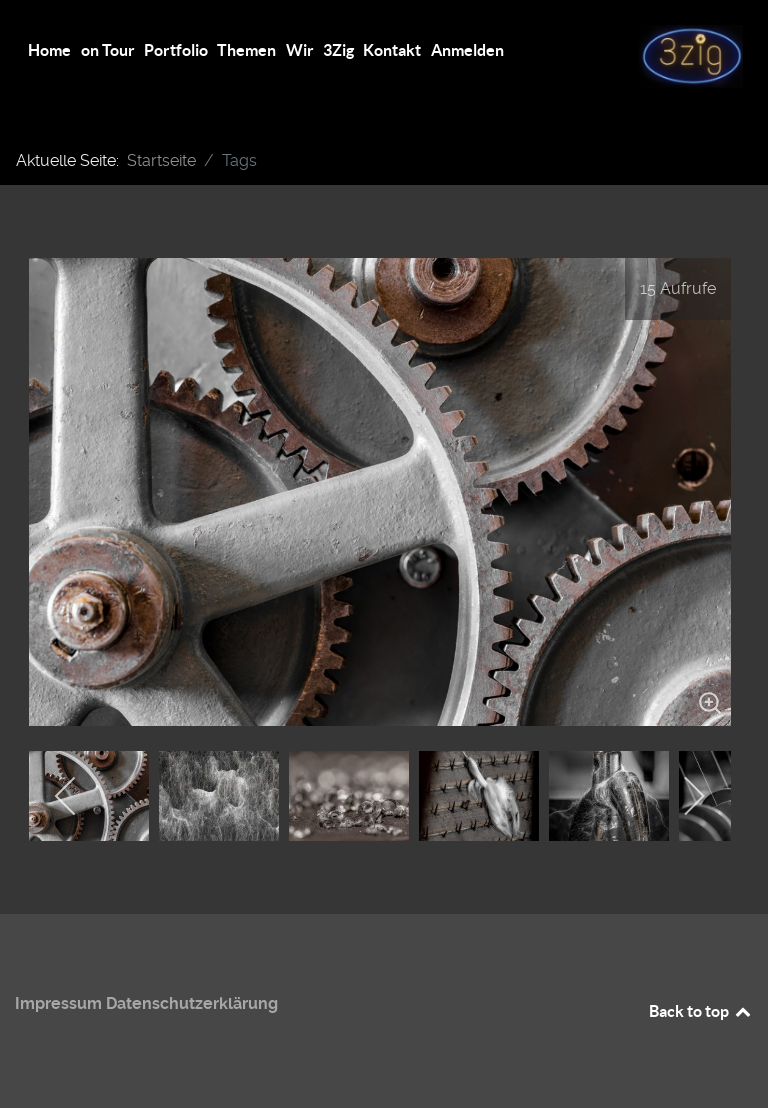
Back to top (701, 1011)
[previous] (66, 796)
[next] (693, 796)
